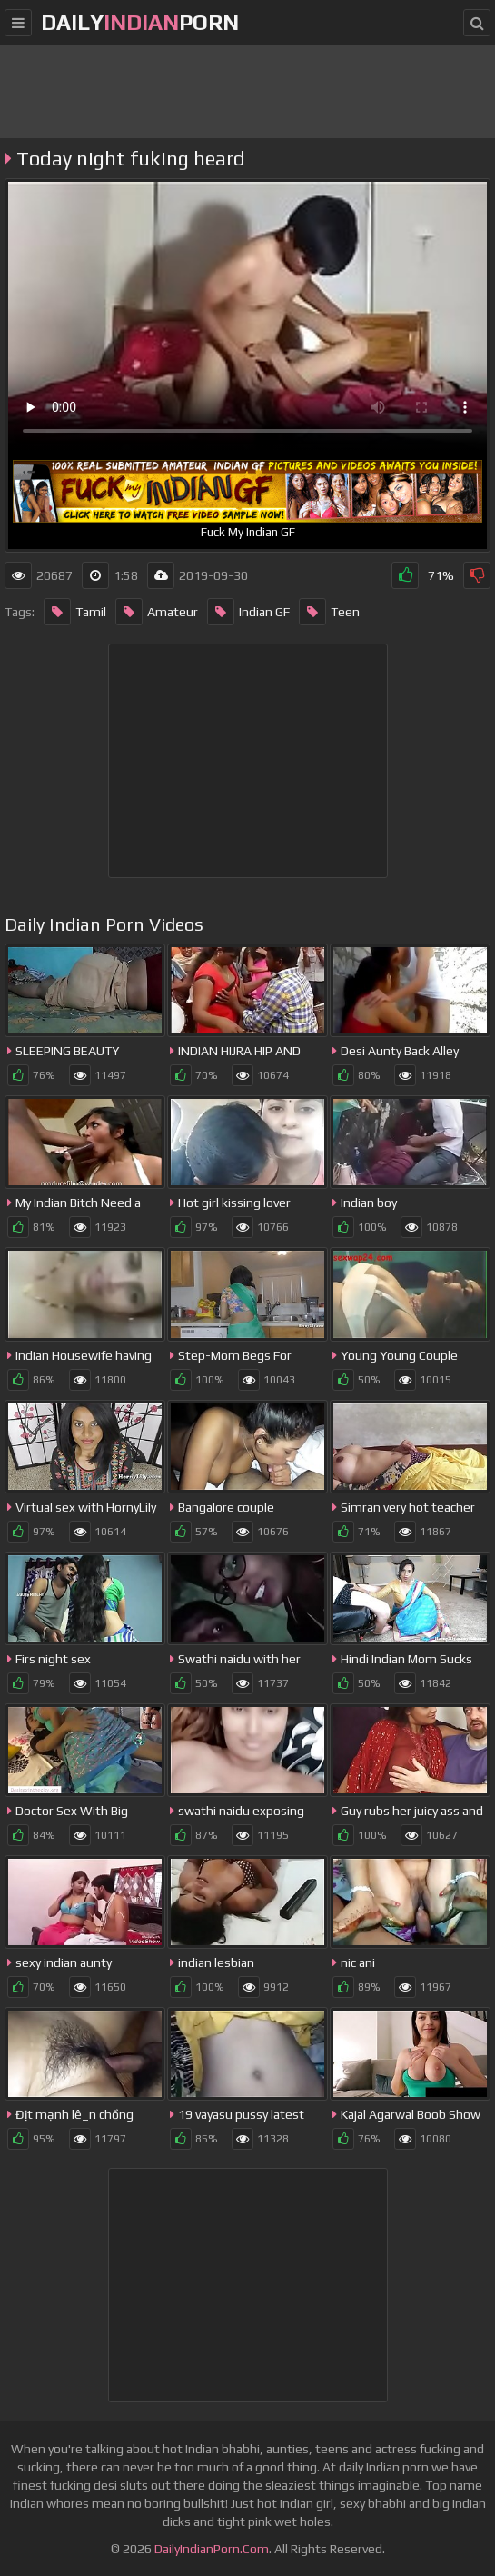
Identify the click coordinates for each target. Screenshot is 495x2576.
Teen (329, 611)
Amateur (156, 611)
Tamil (75, 611)
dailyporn (140, 22)
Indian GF (248, 611)
